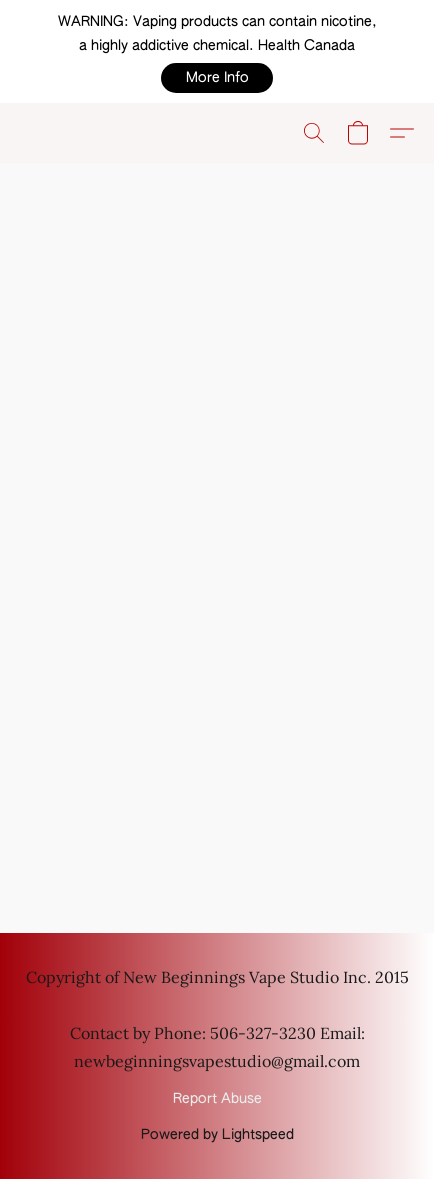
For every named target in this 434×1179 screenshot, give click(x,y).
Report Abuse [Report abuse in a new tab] (217, 1099)
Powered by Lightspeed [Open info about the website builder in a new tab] (217, 1135)
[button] (217, 78)
